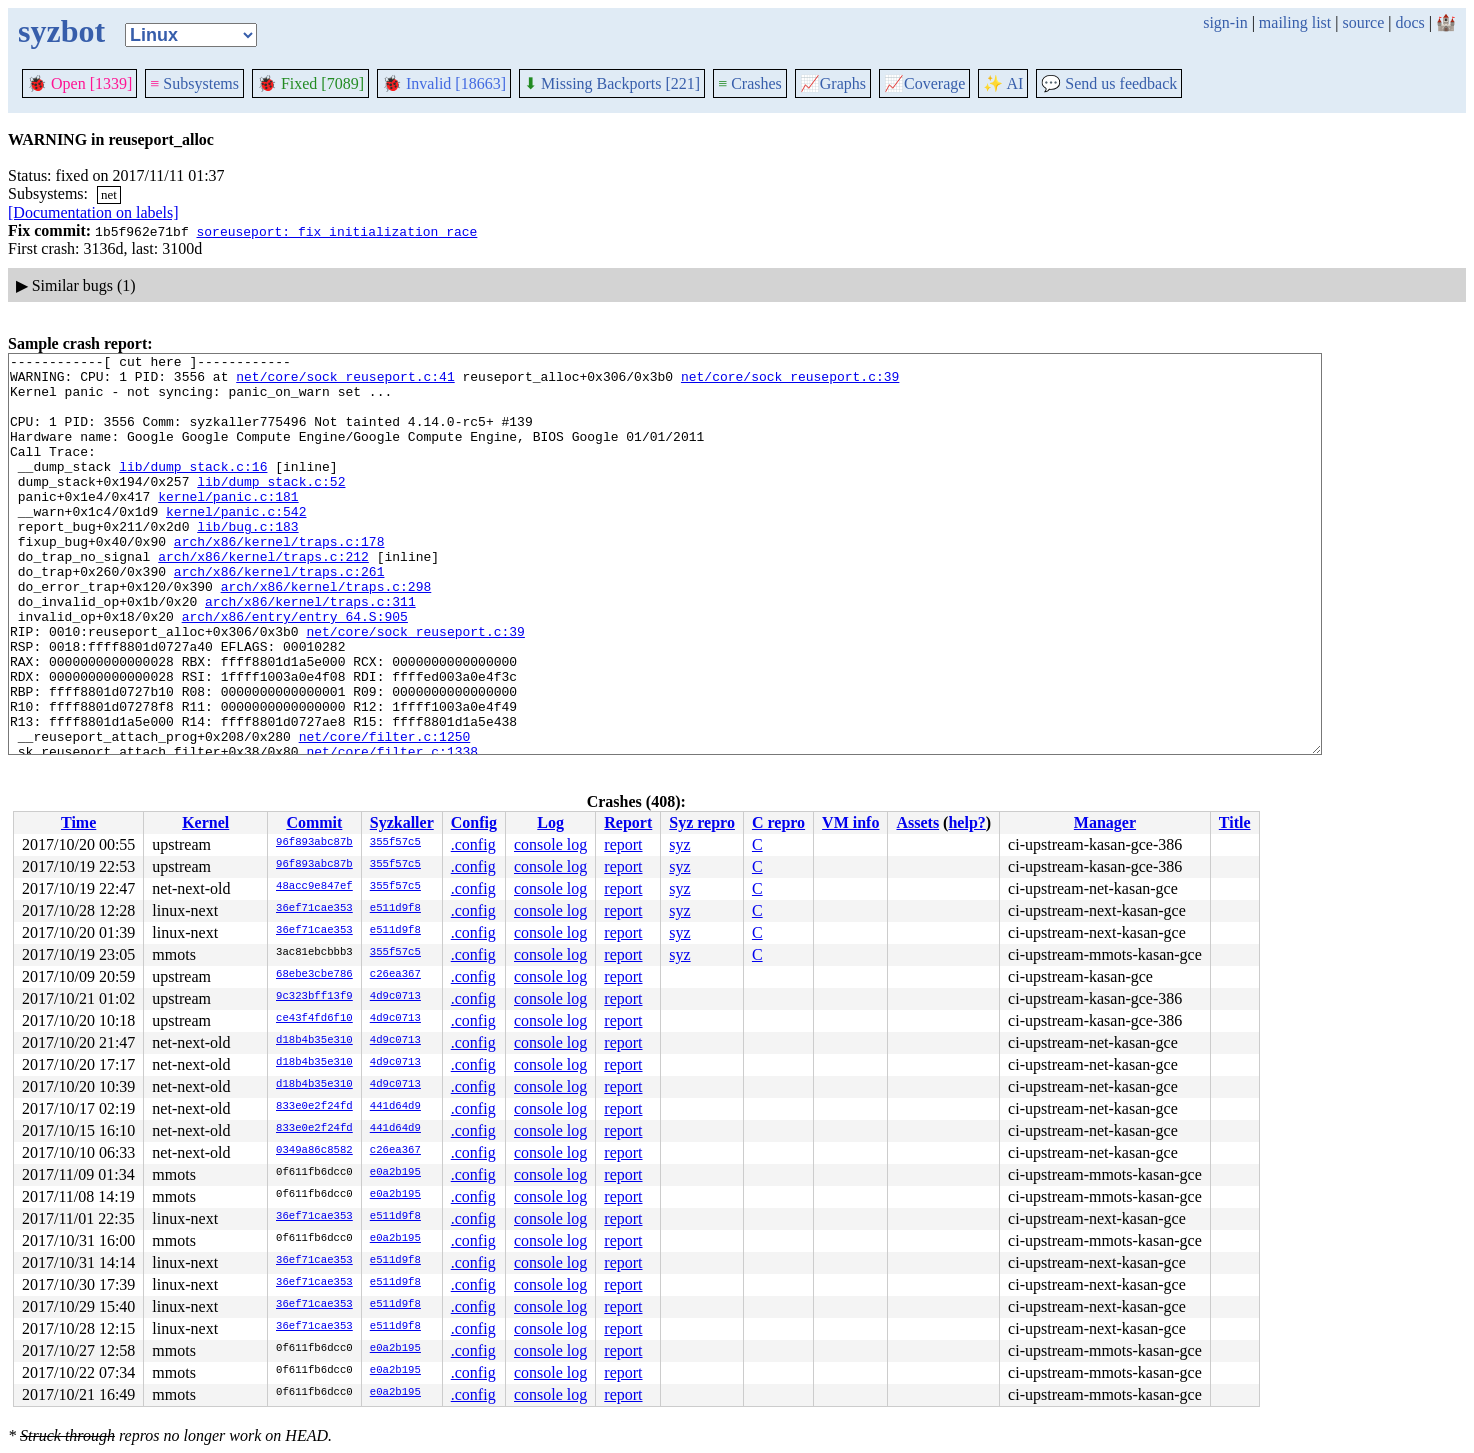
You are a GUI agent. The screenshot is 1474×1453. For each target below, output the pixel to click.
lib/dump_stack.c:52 (271, 508)
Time (78, 822)
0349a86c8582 (314, 1151)
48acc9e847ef (314, 887)
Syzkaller (402, 822)
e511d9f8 (395, 909)
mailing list (1295, 22)
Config (474, 822)
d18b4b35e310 (314, 1041)
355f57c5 (395, 843)
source (1364, 22)
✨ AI (1003, 83)
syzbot (61, 31)
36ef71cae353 (314, 909)
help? (966, 822)
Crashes (750, 83)
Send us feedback (1109, 83)
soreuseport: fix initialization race (336, 231)
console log (550, 844)
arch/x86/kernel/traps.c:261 (279, 616)
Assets (917, 822)
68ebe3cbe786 (314, 975)
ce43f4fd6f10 (314, 1019)
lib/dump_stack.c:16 (193, 490)
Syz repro (702, 822)
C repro (778, 822)
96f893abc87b (314, 843)
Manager (1105, 822)
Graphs (833, 83)
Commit (314, 822)
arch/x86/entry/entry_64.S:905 (295, 670)
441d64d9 (395, 1107)
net (109, 194)
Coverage (924, 83)
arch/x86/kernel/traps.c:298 (326, 634)
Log (550, 822)
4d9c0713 (395, 997)
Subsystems (194, 83)
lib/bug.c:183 (247, 562)
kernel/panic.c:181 (228, 526)
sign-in (1225, 22)
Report (628, 822)
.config (473, 844)
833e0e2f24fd (314, 1107)
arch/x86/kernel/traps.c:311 (310, 652)
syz (679, 844)
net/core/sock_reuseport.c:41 (345, 382)
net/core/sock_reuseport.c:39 (790, 382)
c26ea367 (395, 975)
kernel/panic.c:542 (236, 544)
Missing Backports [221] (612, 83)
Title (1235, 822)
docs (1409, 22)
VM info (850, 822)
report (623, 844)
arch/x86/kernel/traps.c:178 (279, 580)
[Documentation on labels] (93, 212)
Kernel (205, 822)
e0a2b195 (395, 1173)
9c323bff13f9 (314, 997)
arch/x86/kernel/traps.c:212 (263, 598)
